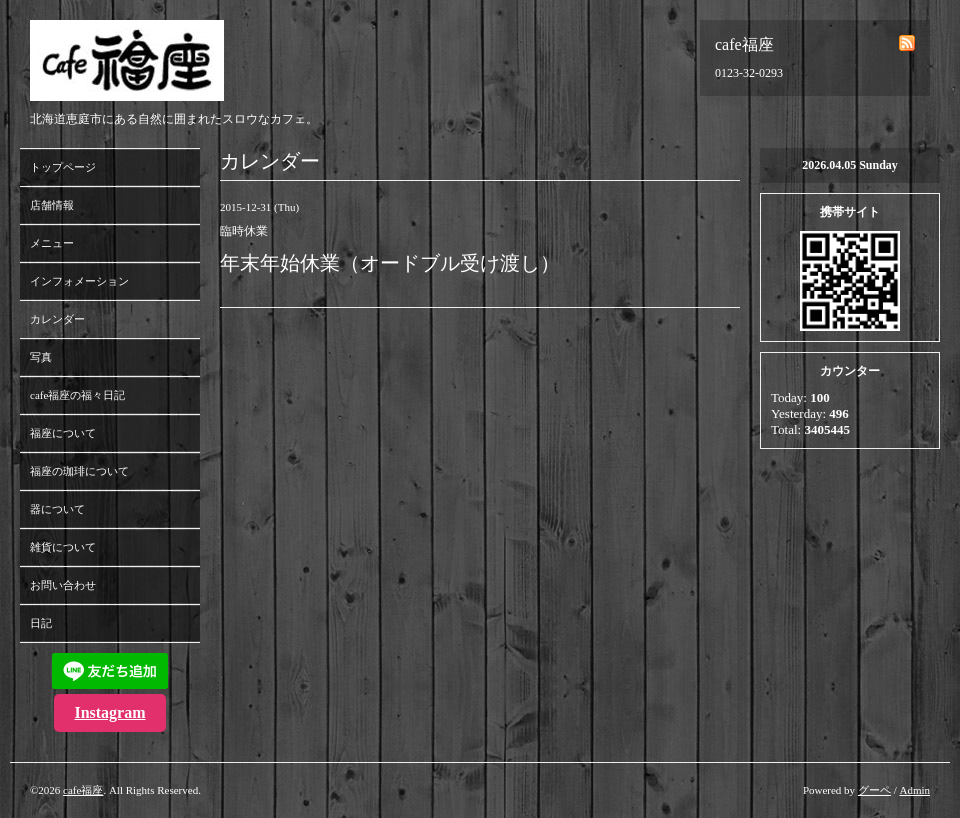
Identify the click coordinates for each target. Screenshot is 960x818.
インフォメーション (79, 281)
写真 (41, 357)
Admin (914, 790)
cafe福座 (83, 790)
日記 (41, 623)
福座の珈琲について (79, 471)
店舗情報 (52, 205)
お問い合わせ (63, 585)
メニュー (52, 243)
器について (57, 509)
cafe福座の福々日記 (77, 395)
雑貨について (63, 547)
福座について (63, 433)
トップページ (63, 167)
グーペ (874, 790)
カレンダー (57, 319)
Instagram (109, 712)
